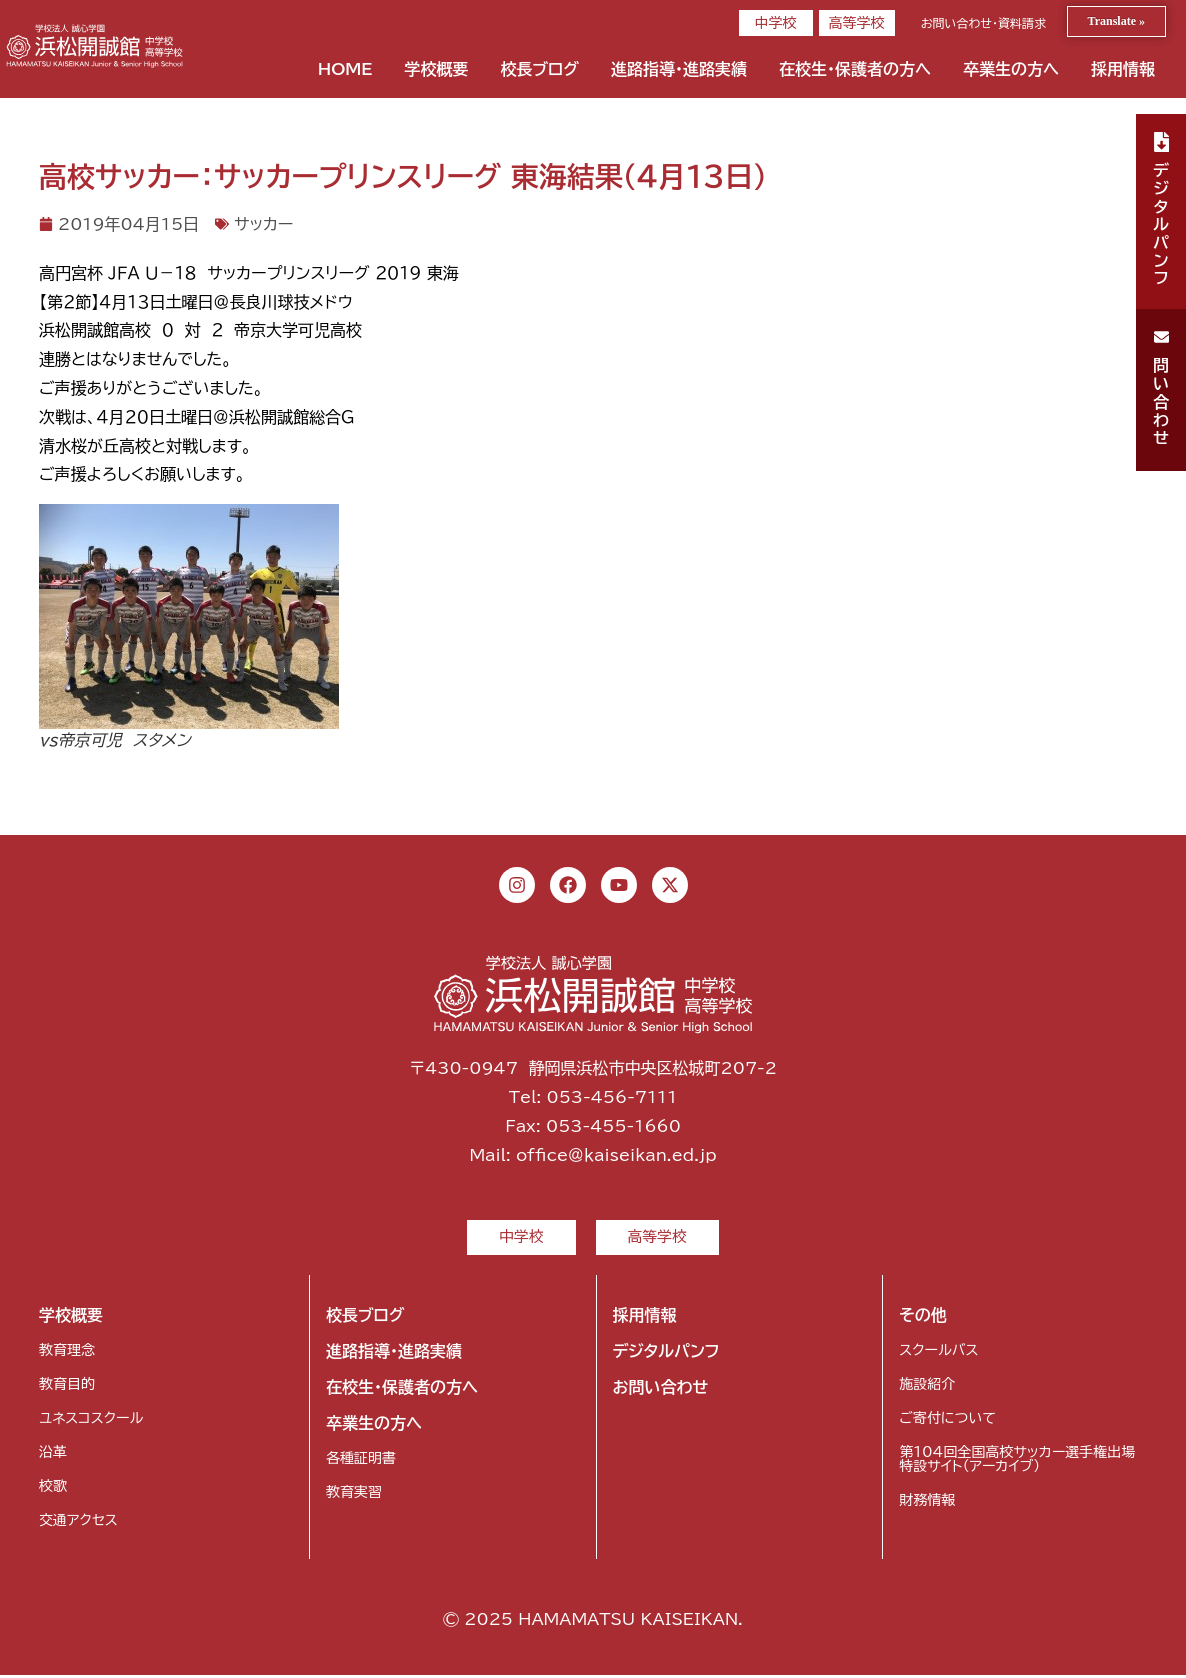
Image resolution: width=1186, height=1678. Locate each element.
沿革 (53, 1455)
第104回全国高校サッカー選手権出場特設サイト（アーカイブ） (1017, 1462)
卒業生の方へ (1011, 69)
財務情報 (927, 1503)
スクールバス (938, 1353)
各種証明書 (361, 1461)
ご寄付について (947, 1421)
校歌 (53, 1489)
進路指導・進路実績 (679, 69)
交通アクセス (78, 1523)
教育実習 (354, 1495)
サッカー (263, 224)
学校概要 (436, 69)
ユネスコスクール (91, 1421)
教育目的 (67, 1387)
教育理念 (67, 1353)
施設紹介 (927, 1387)
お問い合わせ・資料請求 (983, 23)
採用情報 (1123, 69)
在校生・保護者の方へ (855, 69)
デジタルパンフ (666, 1354)
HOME (345, 69)
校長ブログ (539, 69)
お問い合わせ (661, 1390)
